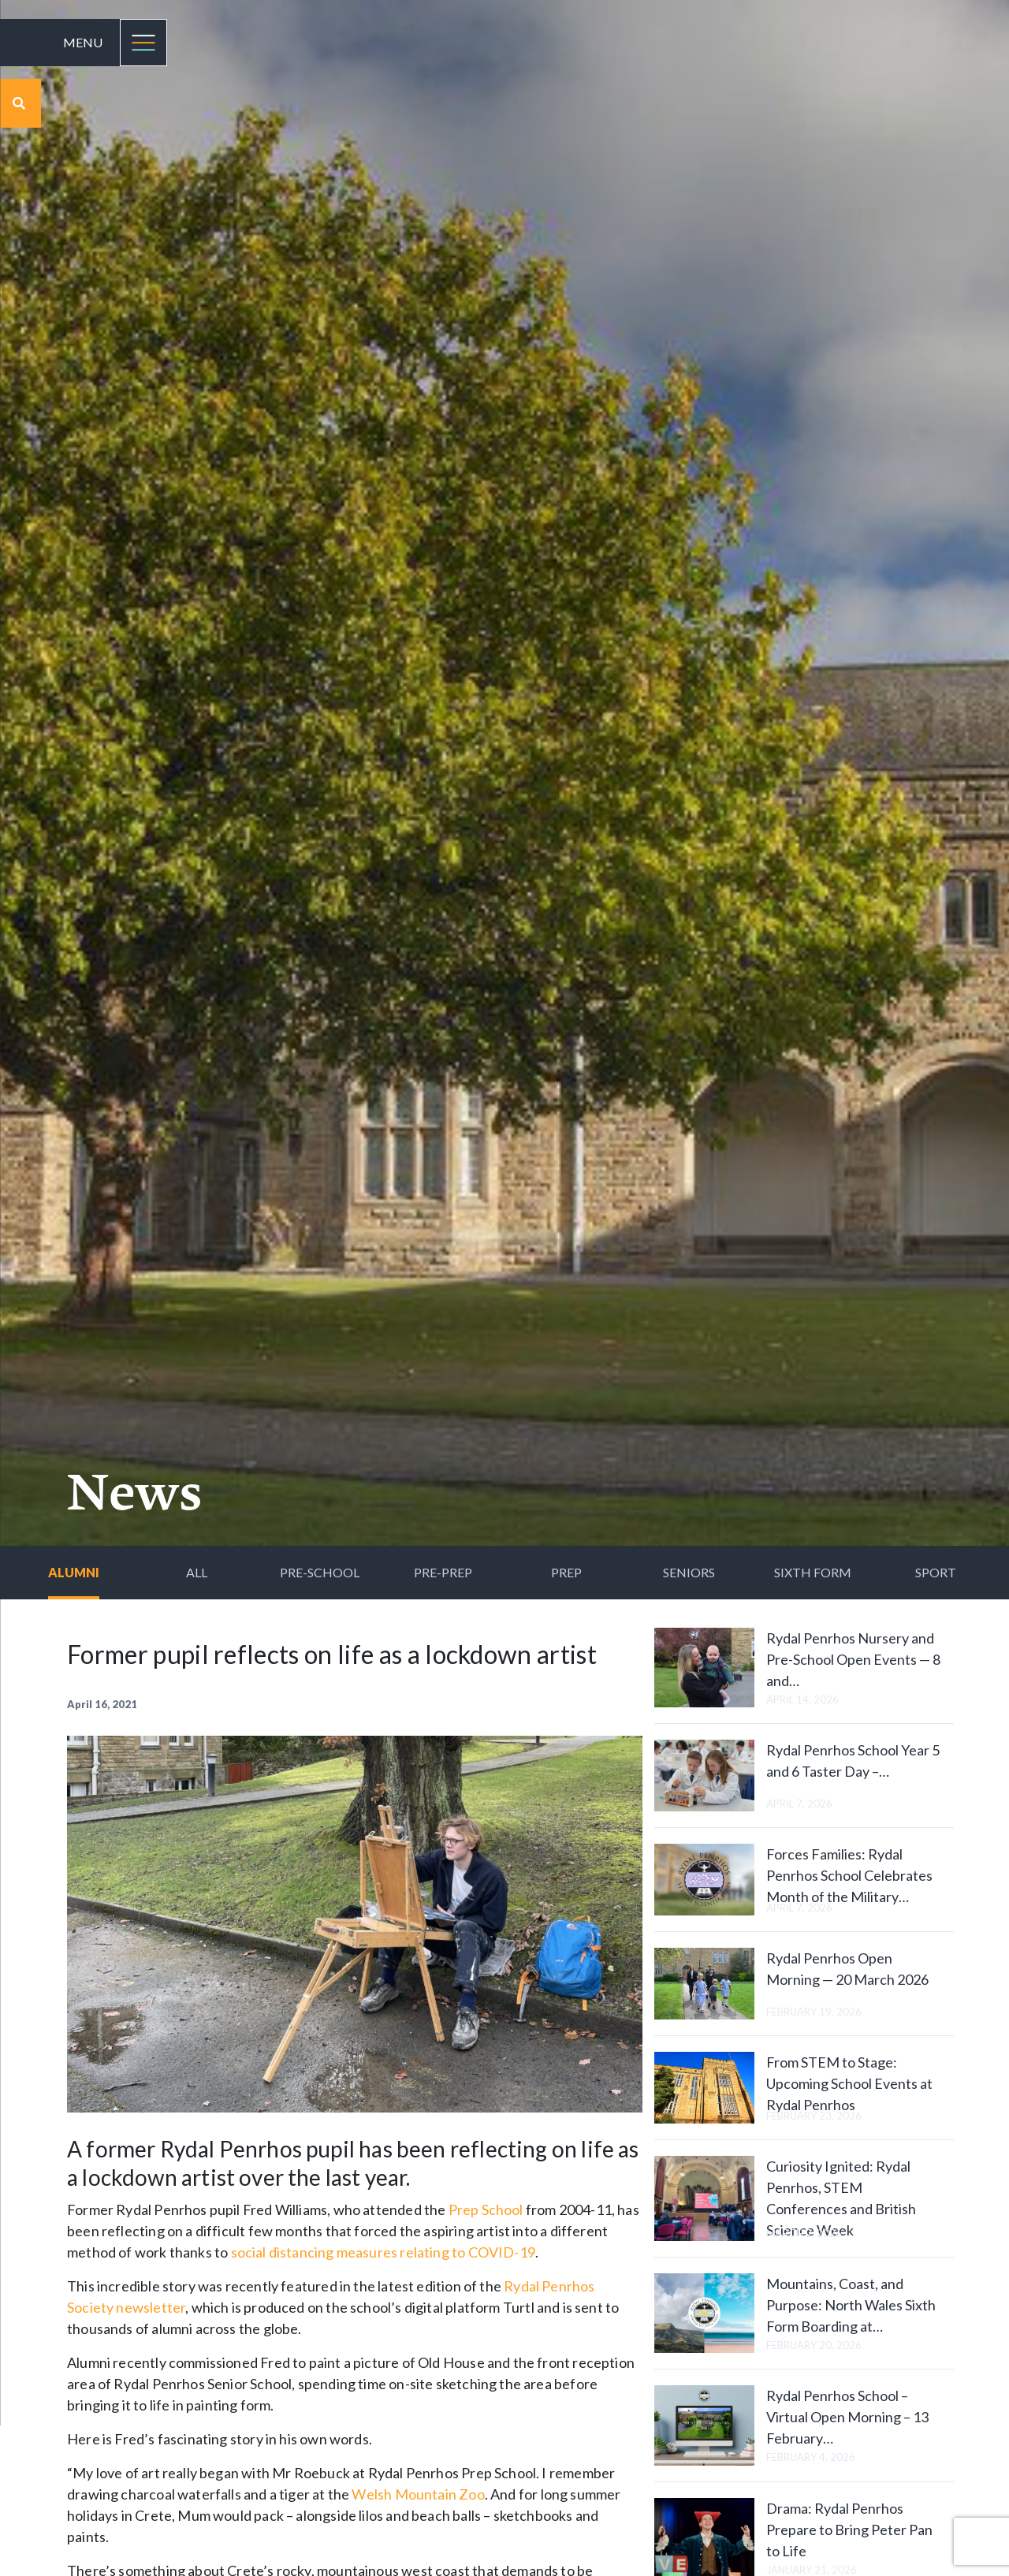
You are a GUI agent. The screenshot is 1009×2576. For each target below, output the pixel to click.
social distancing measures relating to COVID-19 (383, 2252)
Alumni (73, 1572)
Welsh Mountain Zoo (418, 2494)
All (196, 1572)
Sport (935, 1572)
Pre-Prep (443, 1572)
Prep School (486, 2209)
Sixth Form (812, 1572)
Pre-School (319, 1572)
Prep (566, 1572)
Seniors (689, 1572)
